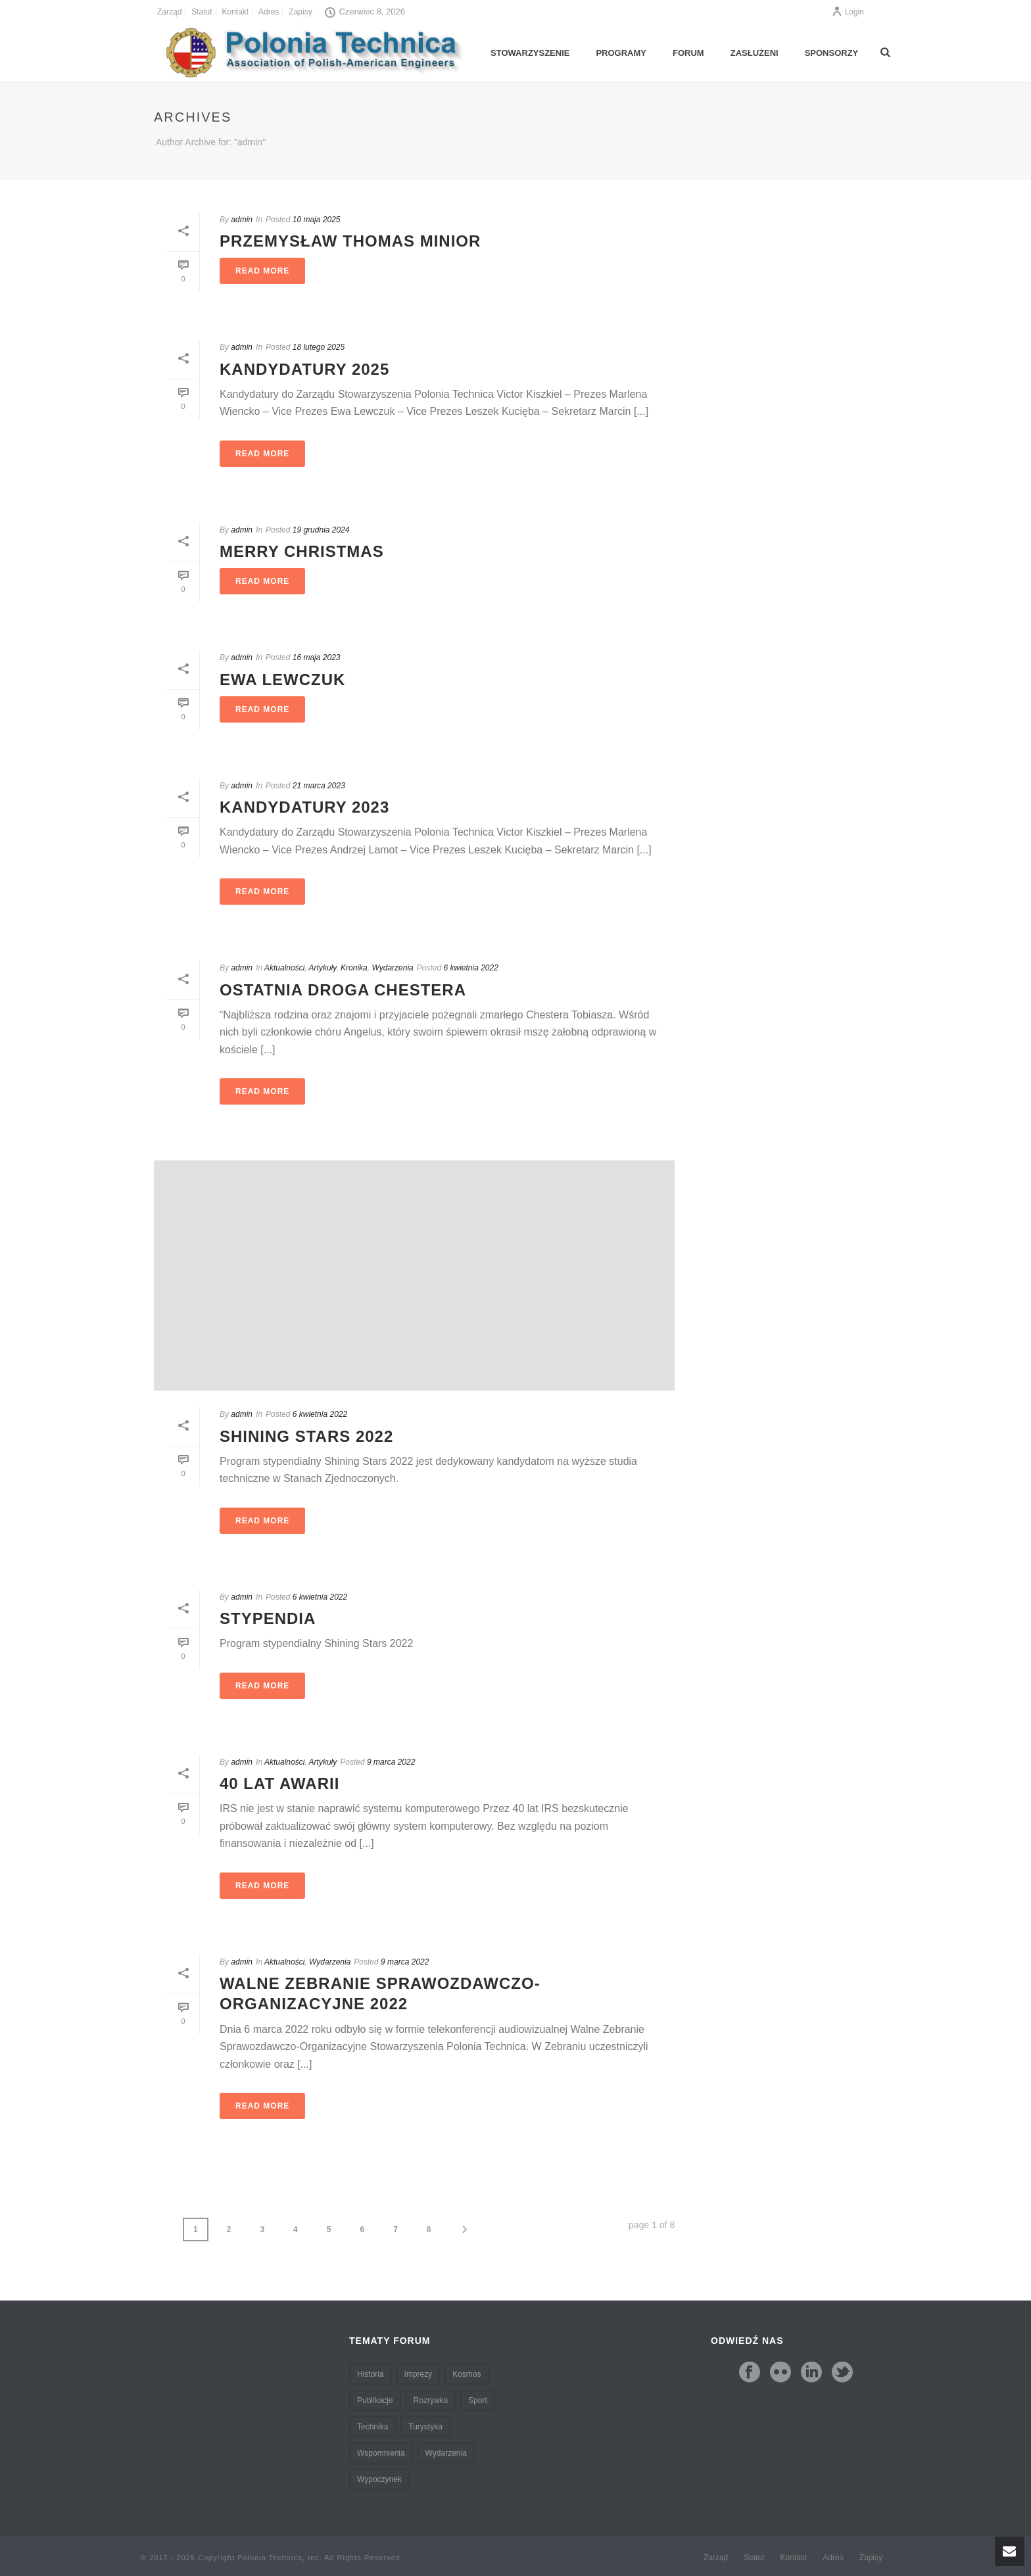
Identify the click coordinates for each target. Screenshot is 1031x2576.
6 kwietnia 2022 (470, 967)
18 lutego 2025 (319, 347)
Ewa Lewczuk (282, 679)
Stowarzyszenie (530, 53)
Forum (688, 53)
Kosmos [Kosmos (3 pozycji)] (466, 2374)
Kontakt (793, 2557)
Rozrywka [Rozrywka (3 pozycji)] (431, 2400)
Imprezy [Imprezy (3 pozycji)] (418, 2374)
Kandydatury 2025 (304, 369)
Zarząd (716, 2557)
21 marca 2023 (319, 785)
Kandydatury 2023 (304, 807)
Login (848, 11)
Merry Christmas (302, 551)
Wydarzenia (392, 967)
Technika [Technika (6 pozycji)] (372, 2426)
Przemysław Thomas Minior (350, 241)
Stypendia (268, 1618)
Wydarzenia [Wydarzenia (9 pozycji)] (446, 2453)
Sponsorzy (832, 53)
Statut (754, 2557)
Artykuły (323, 967)
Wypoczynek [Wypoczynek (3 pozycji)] (379, 2479)
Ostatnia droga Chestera (343, 990)
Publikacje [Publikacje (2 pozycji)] (375, 2400)
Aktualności (284, 967)
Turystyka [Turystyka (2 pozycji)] (425, 2426)
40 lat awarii (279, 1783)
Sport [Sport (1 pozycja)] (477, 2400)
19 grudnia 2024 (321, 530)
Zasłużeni (755, 53)
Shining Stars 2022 (306, 1436)
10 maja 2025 (317, 219)
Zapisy (870, 2557)
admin (241, 219)
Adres (833, 2557)
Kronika (354, 967)
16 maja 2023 (317, 657)
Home (853, 166)
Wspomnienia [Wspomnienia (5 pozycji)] (381, 2453)
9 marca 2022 (391, 1762)
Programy (621, 53)
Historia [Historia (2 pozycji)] (370, 2374)
